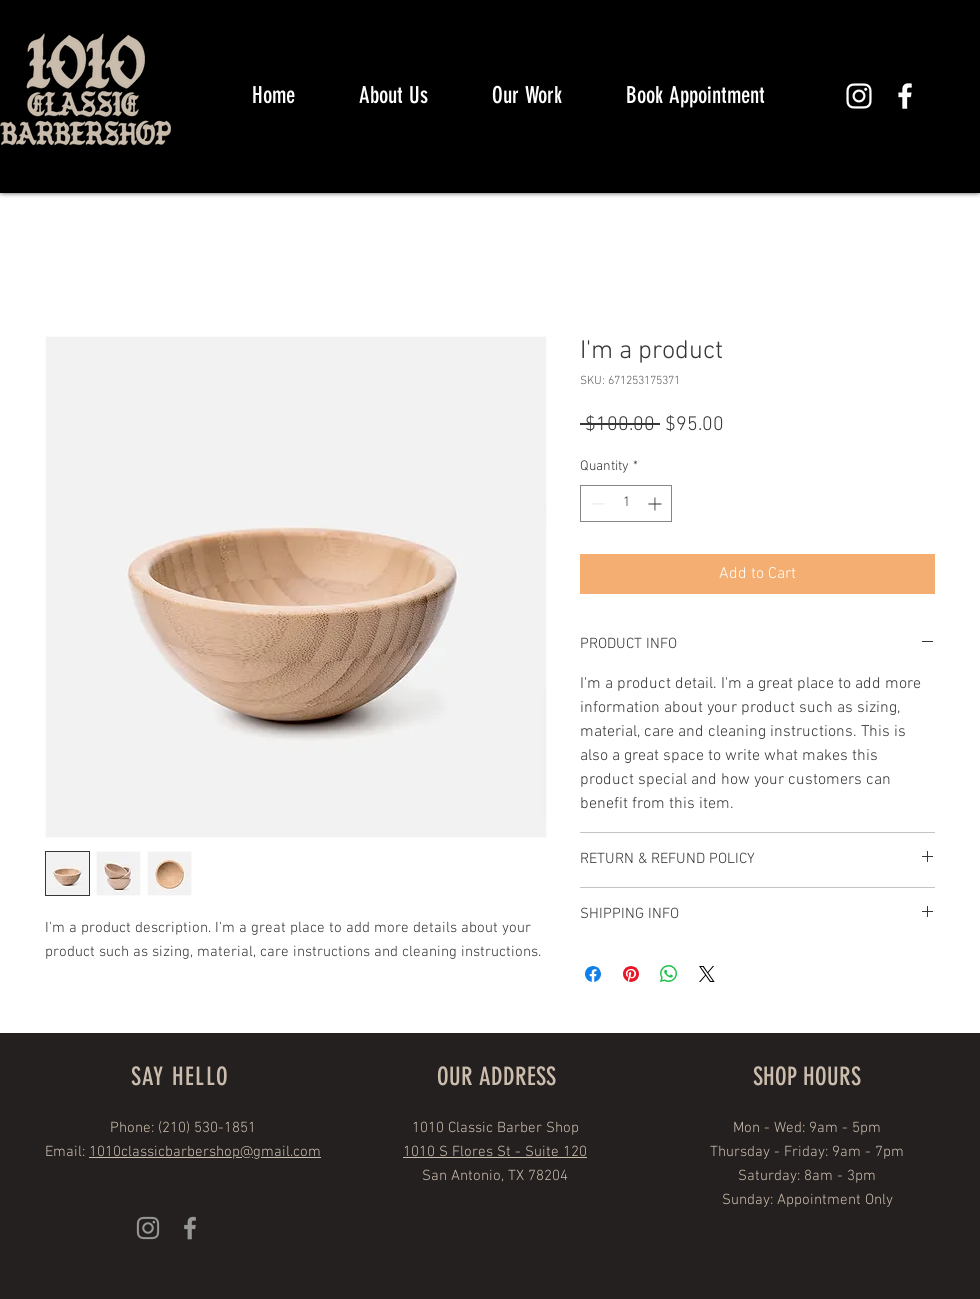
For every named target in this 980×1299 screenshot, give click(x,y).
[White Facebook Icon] (905, 96)
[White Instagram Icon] (859, 96)
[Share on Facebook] (593, 974)
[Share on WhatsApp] (669, 974)
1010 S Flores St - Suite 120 (495, 1152)
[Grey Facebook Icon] (190, 1228)
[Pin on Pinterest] (631, 974)
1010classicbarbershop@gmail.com (205, 1152)
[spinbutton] (626, 503)
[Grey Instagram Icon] (148, 1228)
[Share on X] (707, 974)
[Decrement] (595, 503)
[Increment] (656, 503)
